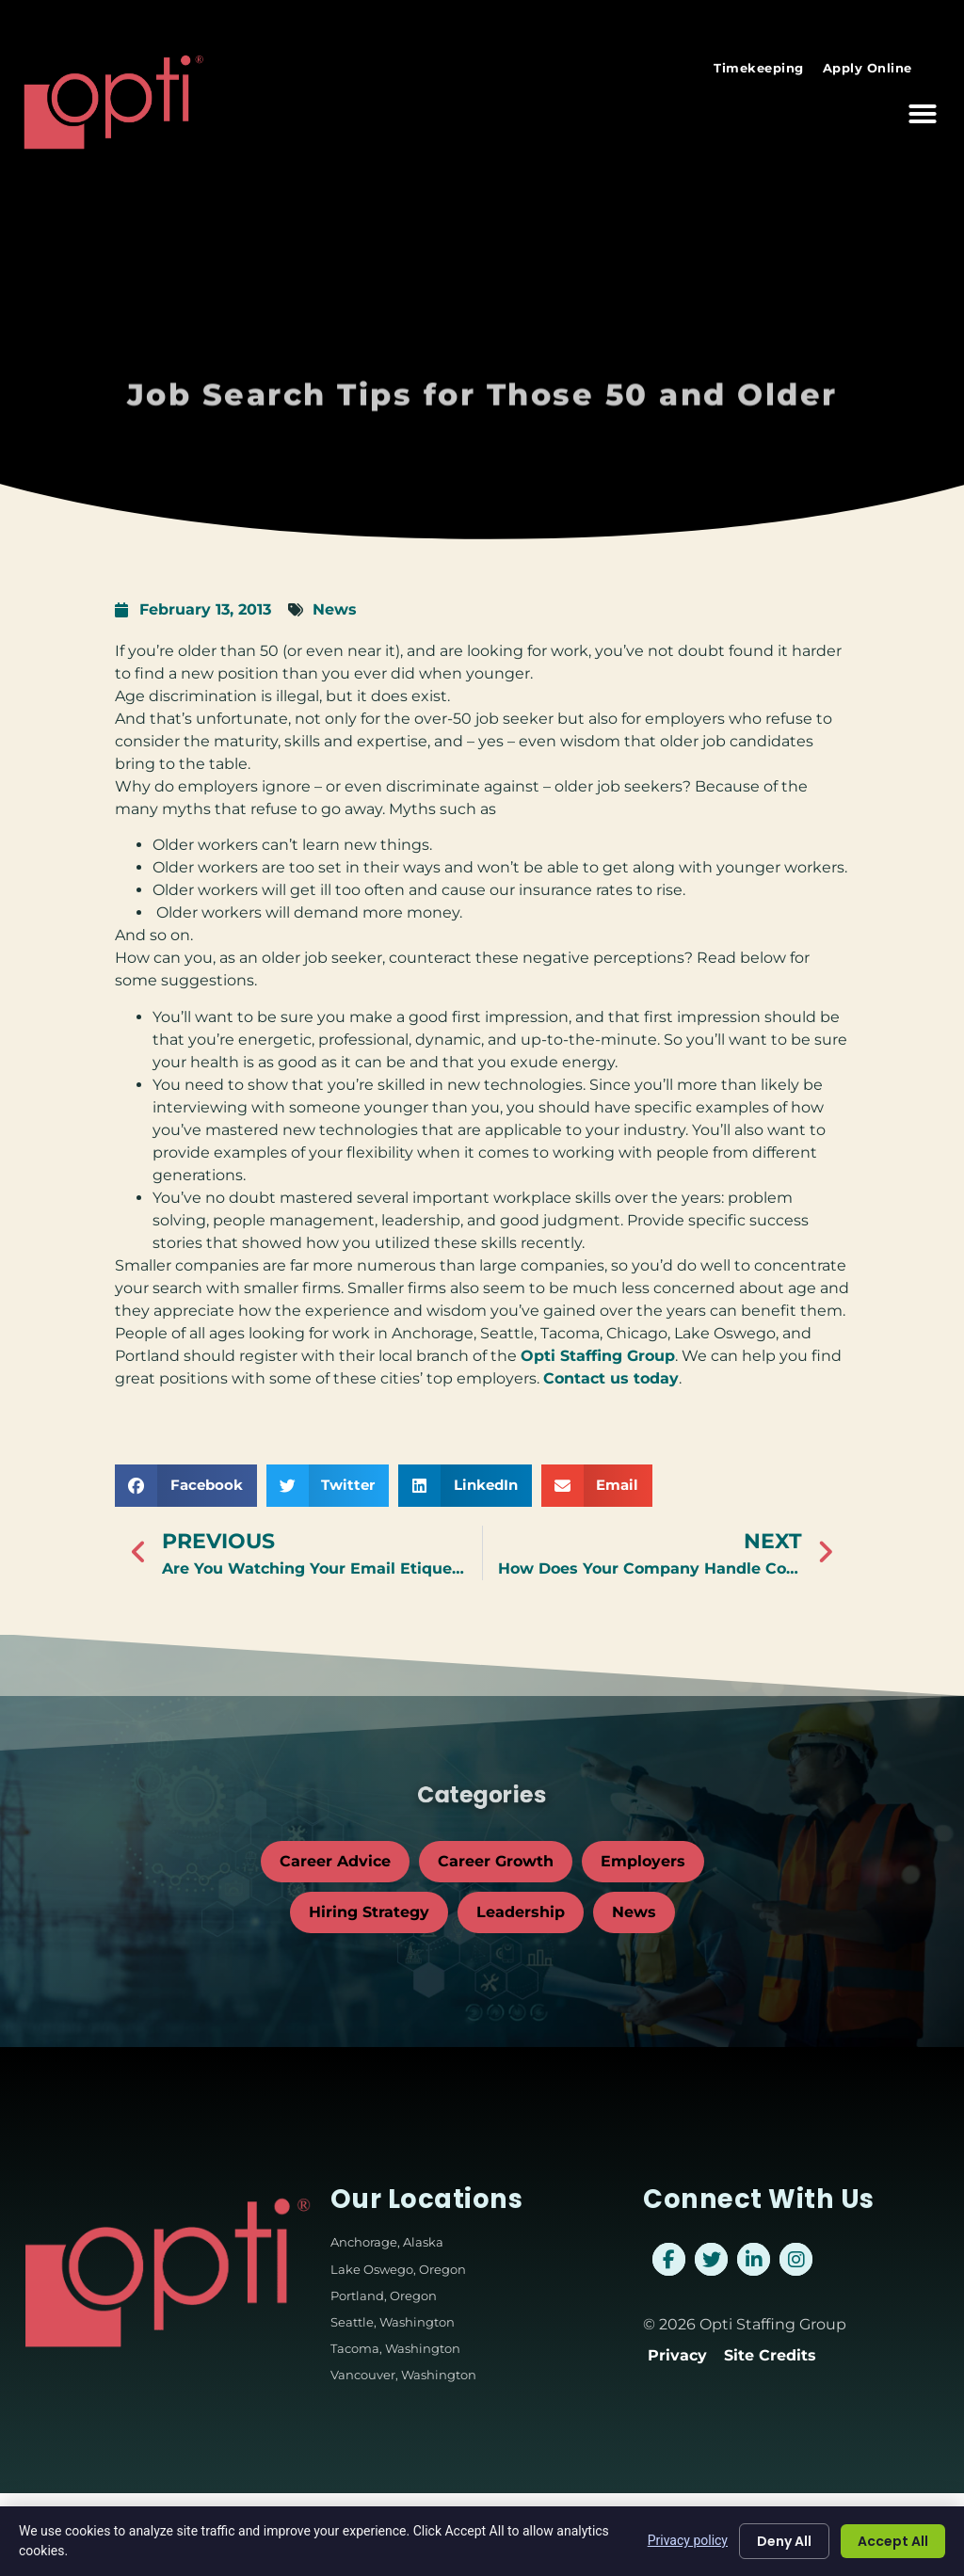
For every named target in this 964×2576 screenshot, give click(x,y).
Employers (643, 1861)
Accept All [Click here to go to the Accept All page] (893, 2541)
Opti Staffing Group (598, 1356)
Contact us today (611, 1378)
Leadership (520, 1912)
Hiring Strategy (369, 1912)
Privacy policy (688, 2540)
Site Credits (770, 2355)
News (335, 609)
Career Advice (335, 1861)
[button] (922, 96)
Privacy (677, 2355)
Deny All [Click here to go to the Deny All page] (784, 2541)
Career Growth (496, 1861)
